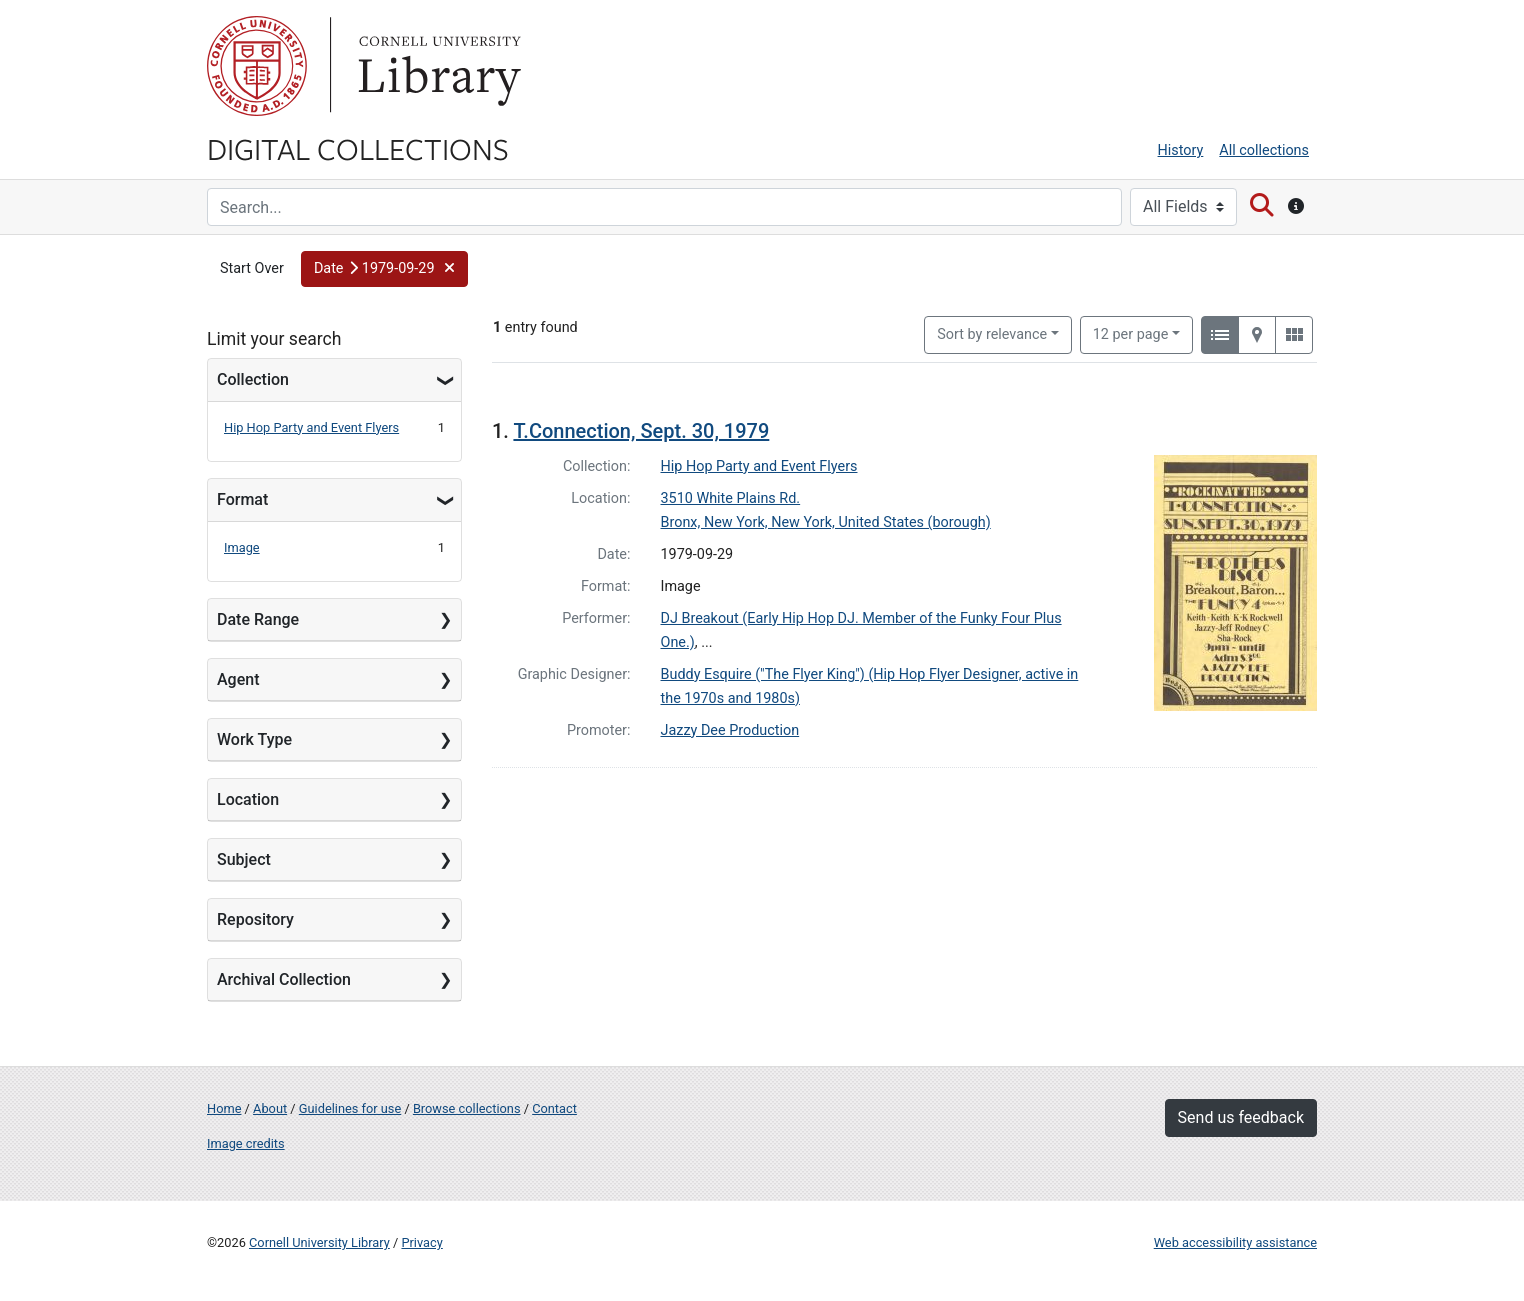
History (1181, 150)
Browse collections (467, 1108)
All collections (1264, 150)
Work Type (254, 739)
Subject (244, 859)
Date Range (258, 619)
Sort (992, 334)
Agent (238, 679)
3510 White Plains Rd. (731, 498)
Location (248, 799)
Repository (255, 919)
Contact (554, 1108)
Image (242, 547)
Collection (253, 379)
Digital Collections (358, 148)
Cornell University (257, 66)
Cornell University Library (319, 1242)
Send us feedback (1241, 1117)
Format (242, 499)
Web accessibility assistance (1235, 1242)
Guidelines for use (350, 1108)
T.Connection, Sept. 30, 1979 (641, 431)
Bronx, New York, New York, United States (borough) (826, 522)
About (270, 1108)
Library (437, 66)
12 (1131, 333)
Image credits (246, 1143)
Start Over (252, 268)
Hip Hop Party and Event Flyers (311, 427)
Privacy (421, 1242)
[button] (384, 269)
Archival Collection (284, 979)
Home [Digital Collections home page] (224, 1108)
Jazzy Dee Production (730, 730)
